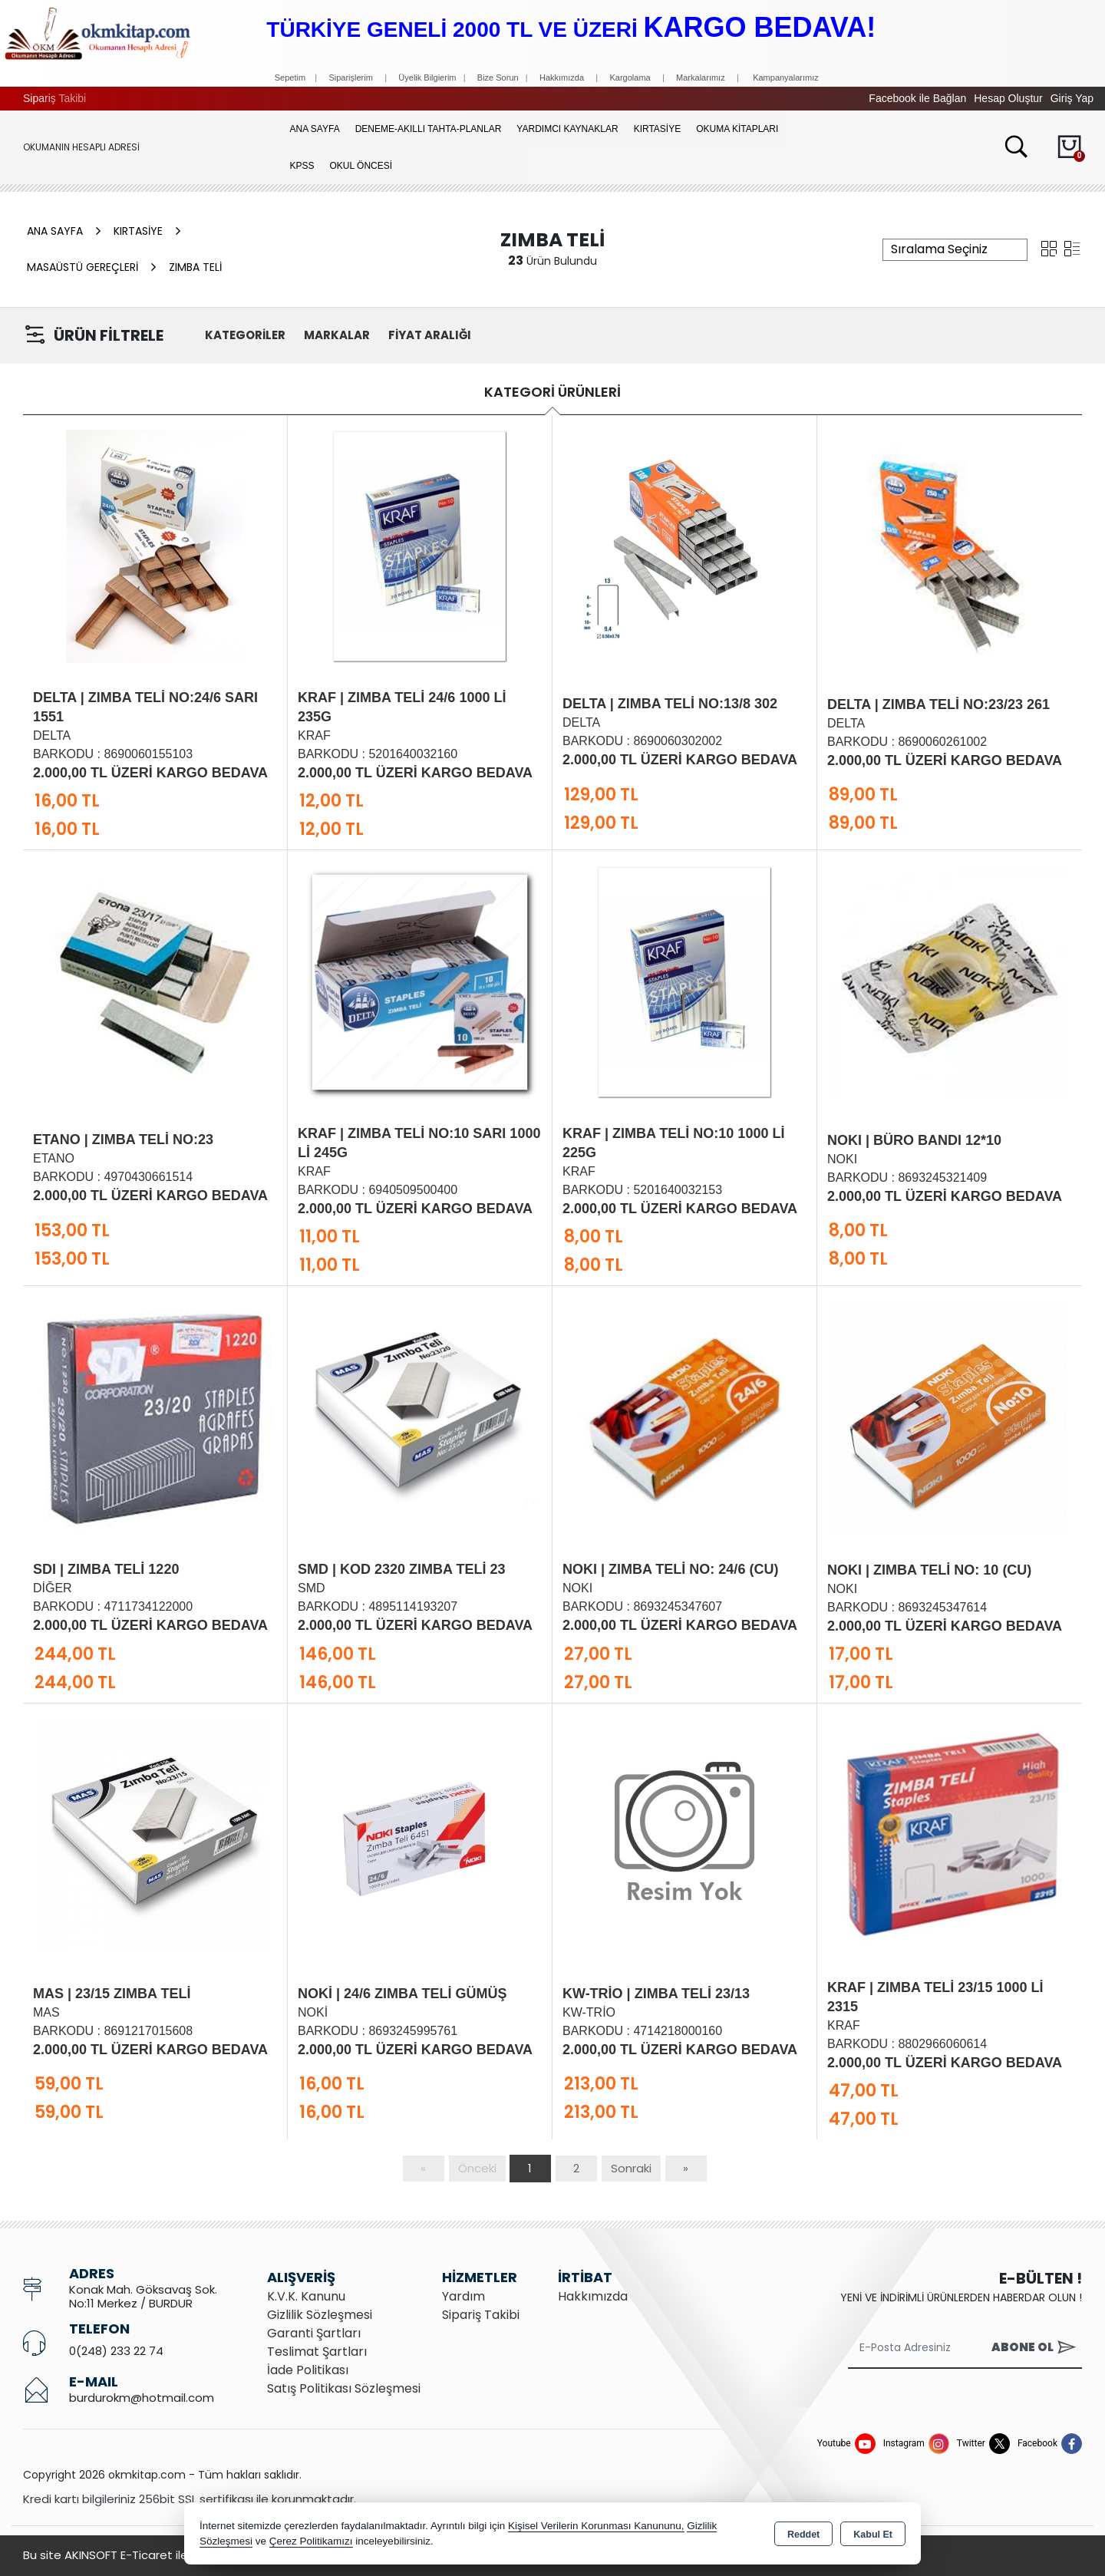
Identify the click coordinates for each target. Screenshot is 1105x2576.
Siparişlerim (350, 77)
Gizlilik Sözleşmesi (319, 2315)
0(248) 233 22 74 (116, 2351)
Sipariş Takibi (54, 98)
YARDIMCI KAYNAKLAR (567, 129)
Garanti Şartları (314, 2333)
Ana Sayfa (315, 129)
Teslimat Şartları (317, 2351)
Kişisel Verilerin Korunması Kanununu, (596, 2525)
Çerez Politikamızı (311, 2541)
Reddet (803, 2534)
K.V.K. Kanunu (306, 2296)
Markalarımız (700, 77)
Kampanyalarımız (786, 77)
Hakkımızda (561, 77)
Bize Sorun (499, 77)
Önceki (477, 2168)
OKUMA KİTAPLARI (737, 129)
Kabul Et (872, 2534)
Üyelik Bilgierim (427, 77)
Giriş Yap (1072, 98)
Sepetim (290, 77)
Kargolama (629, 77)
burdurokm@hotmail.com (141, 2398)
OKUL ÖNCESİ (361, 165)
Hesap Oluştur (1008, 98)
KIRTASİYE (657, 129)
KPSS (302, 165)
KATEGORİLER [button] (245, 335)
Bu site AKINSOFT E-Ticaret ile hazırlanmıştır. (146, 2555)
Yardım (463, 2296)
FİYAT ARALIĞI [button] (429, 335)
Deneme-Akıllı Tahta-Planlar (428, 129)
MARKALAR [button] (337, 335)
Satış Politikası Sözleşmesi (344, 2388)
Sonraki (631, 2168)
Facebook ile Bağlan (917, 98)
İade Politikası (307, 2370)
